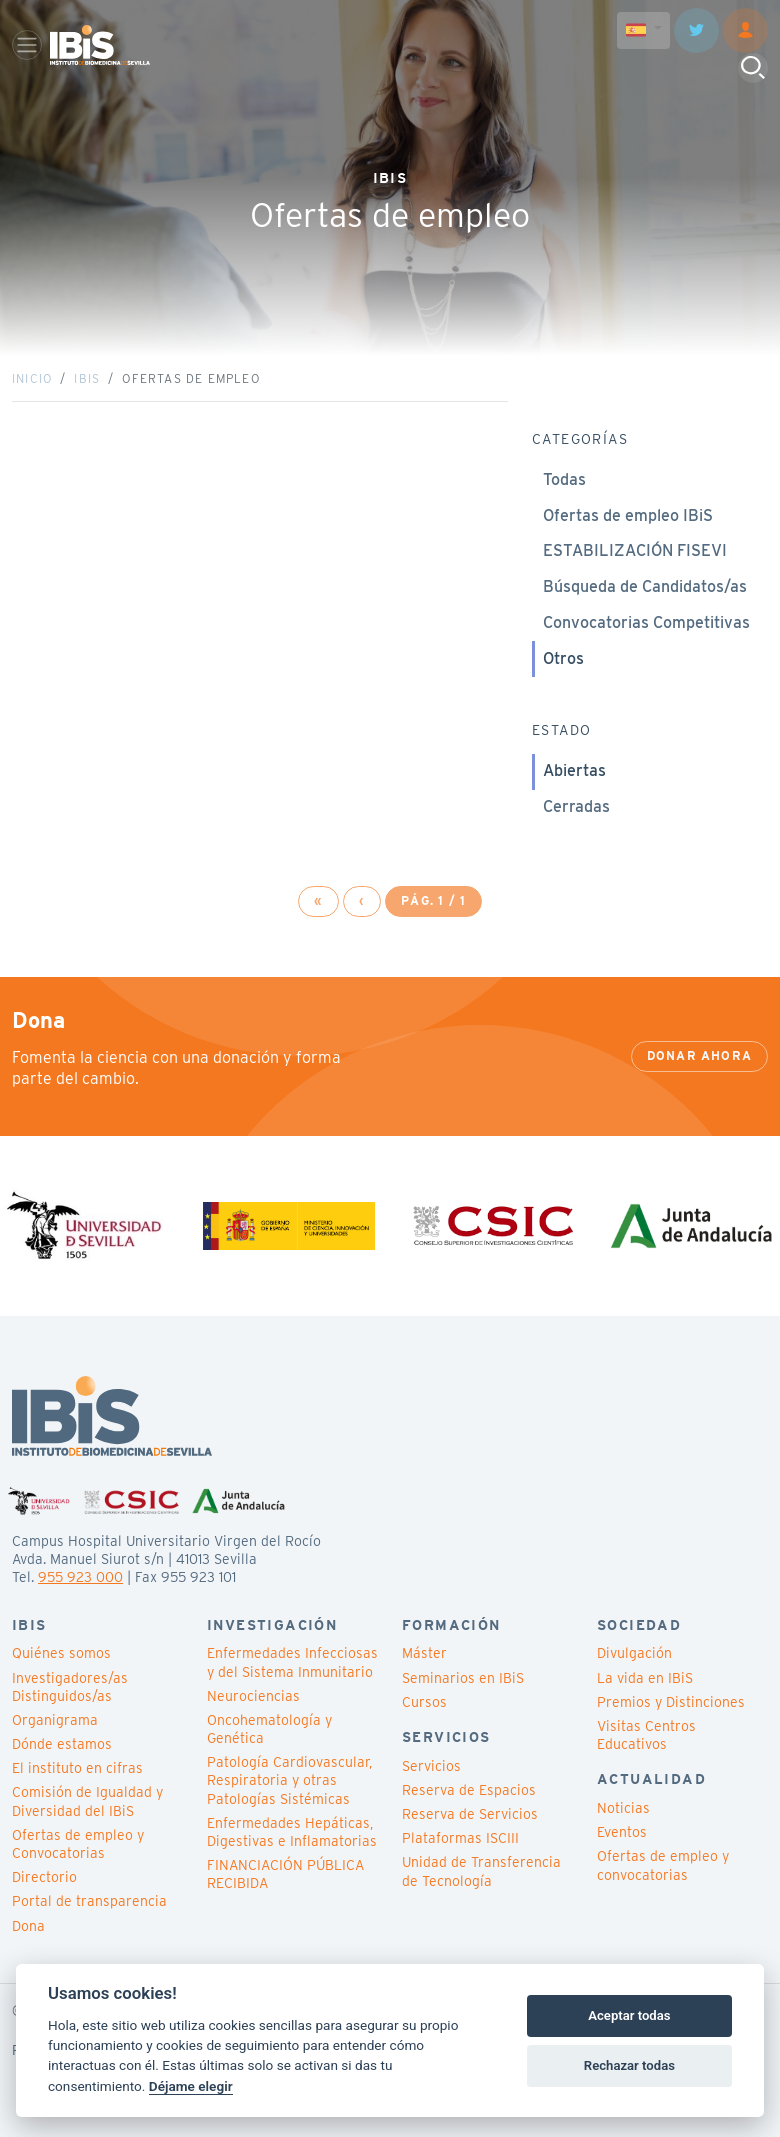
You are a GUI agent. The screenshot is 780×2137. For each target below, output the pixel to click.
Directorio (44, 1877)
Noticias (623, 1808)
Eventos (622, 1832)
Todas (564, 479)
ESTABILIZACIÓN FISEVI (635, 550)
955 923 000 (80, 1577)
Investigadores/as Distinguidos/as (70, 1687)
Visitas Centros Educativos (646, 1735)
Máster (424, 1653)
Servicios (431, 1766)
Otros (563, 658)
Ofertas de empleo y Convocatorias (78, 1844)
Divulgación (634, 1653)
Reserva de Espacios (469, 1790)
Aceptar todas (629, 2015)
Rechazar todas (629, 2065)
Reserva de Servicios (470, 1814)
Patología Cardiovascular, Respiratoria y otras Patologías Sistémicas (289, 1780)
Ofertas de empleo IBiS (628, 515)
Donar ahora (699, 1055)
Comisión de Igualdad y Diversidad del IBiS (87, 1801)
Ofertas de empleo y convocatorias (663, 1865)
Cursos (424, 1702)
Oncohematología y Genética (269, 1729)
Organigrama (55, 1720)
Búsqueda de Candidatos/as (645, 586)
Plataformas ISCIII (460, 1838)
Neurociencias (253, 1696)
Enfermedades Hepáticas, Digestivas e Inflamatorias (292, 1832)
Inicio (32, 378)
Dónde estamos (62, 1744)
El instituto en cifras (77, 1768)
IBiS (87, 378)
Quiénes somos (61, 1653)
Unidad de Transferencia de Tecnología (481, 1871)
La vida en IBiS (645, 1678)
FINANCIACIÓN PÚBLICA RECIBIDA (285, 1874)
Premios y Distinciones (671, 1702)
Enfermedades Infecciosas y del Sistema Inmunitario (292, 1662)
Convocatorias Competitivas (646, 622)
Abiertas (574, 770)
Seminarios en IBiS (463, 1678)
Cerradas (576, 806)
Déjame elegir (191, 2086)
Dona (28, 1926)
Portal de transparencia (89, 1901)
